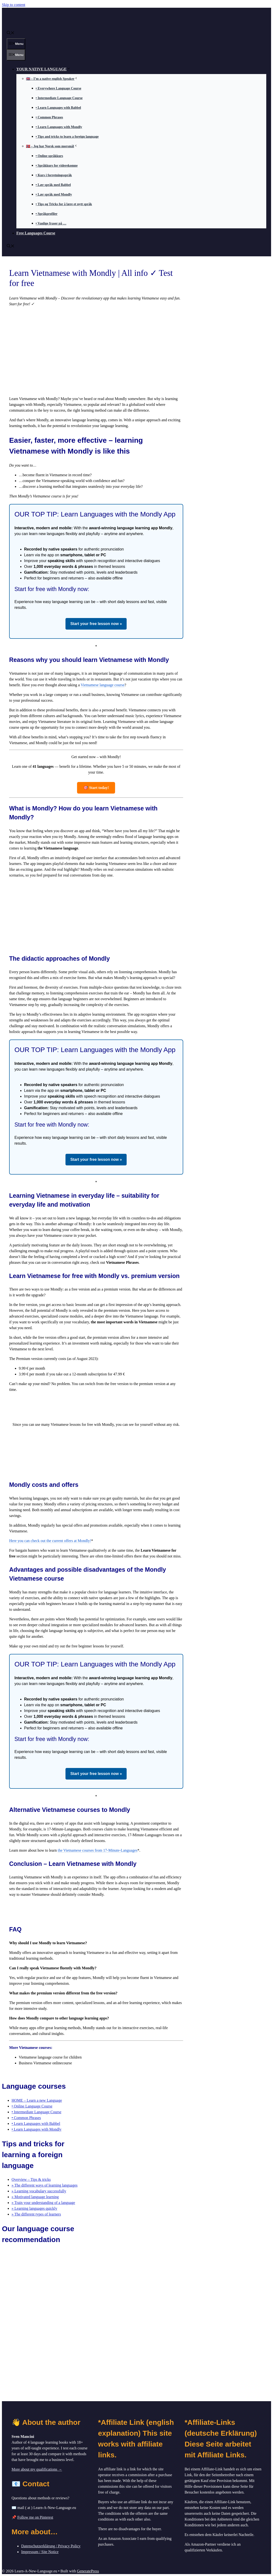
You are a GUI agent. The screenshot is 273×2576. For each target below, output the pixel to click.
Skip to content (13, 5)
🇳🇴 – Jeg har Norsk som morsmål (52, 146)
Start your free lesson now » (96, 624)
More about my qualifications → (37, 2469)
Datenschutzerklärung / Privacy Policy (51, 2546)
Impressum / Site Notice (39, 2552)
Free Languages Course (35, 233)
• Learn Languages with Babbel (58, 107)
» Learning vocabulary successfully (39, 2191)
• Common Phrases (49, 117)
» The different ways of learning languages (45, 2185)
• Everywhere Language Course (58, 88)
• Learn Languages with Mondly (59, 127)
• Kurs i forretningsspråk (54, 175)
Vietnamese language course (102, 685)
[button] (10, 33)
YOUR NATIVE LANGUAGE (43, 69)
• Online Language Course (32, 2106)
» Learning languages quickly (34, 2208)
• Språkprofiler (47, 214)
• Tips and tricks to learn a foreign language (67, 136)
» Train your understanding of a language (43, 2203)
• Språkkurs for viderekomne (57, 165)
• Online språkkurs (49, 156)
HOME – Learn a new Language (37, 2100)
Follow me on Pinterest (35, 2517)
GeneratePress (88, 2571)
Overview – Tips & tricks (31, 2179)
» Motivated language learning (35, 2197)
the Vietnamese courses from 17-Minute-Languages (97, 1850)
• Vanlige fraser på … (51, 223)
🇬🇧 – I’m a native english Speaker (52, 79)
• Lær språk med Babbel (53, 185)
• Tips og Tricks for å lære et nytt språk (64, 204)
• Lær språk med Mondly (54, 194)
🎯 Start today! (96, 788)
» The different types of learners (36, 2214)
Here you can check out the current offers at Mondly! (50, 1541)
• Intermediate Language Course (59, 98)
